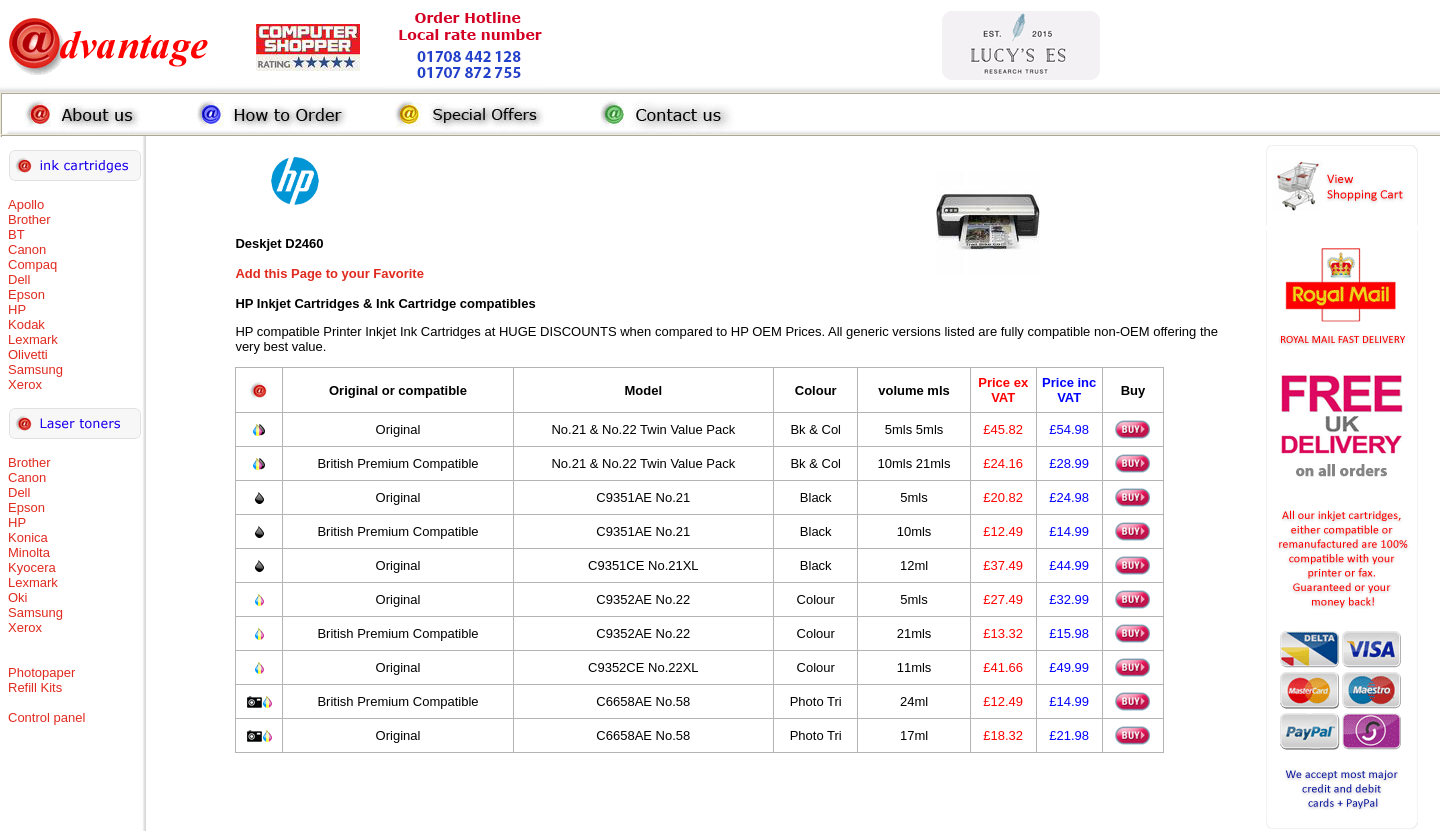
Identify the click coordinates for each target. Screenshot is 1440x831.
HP (17, 309)
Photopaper (41, 672)
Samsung (35, 369)
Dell (19, 279)
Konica (28, 537)
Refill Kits (35, 687)
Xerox (25, 384)
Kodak (26, 324)
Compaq (32, 264)
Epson (26, 294)
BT (16, 234)
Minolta (29, 552)
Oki (18, 597)
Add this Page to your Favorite (329, 273)
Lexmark (33, 339)
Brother (29, 219)
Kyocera (32, 567)
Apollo (26, 204)
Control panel (46, 717)
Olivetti (28, 354)
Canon (27, 249)
